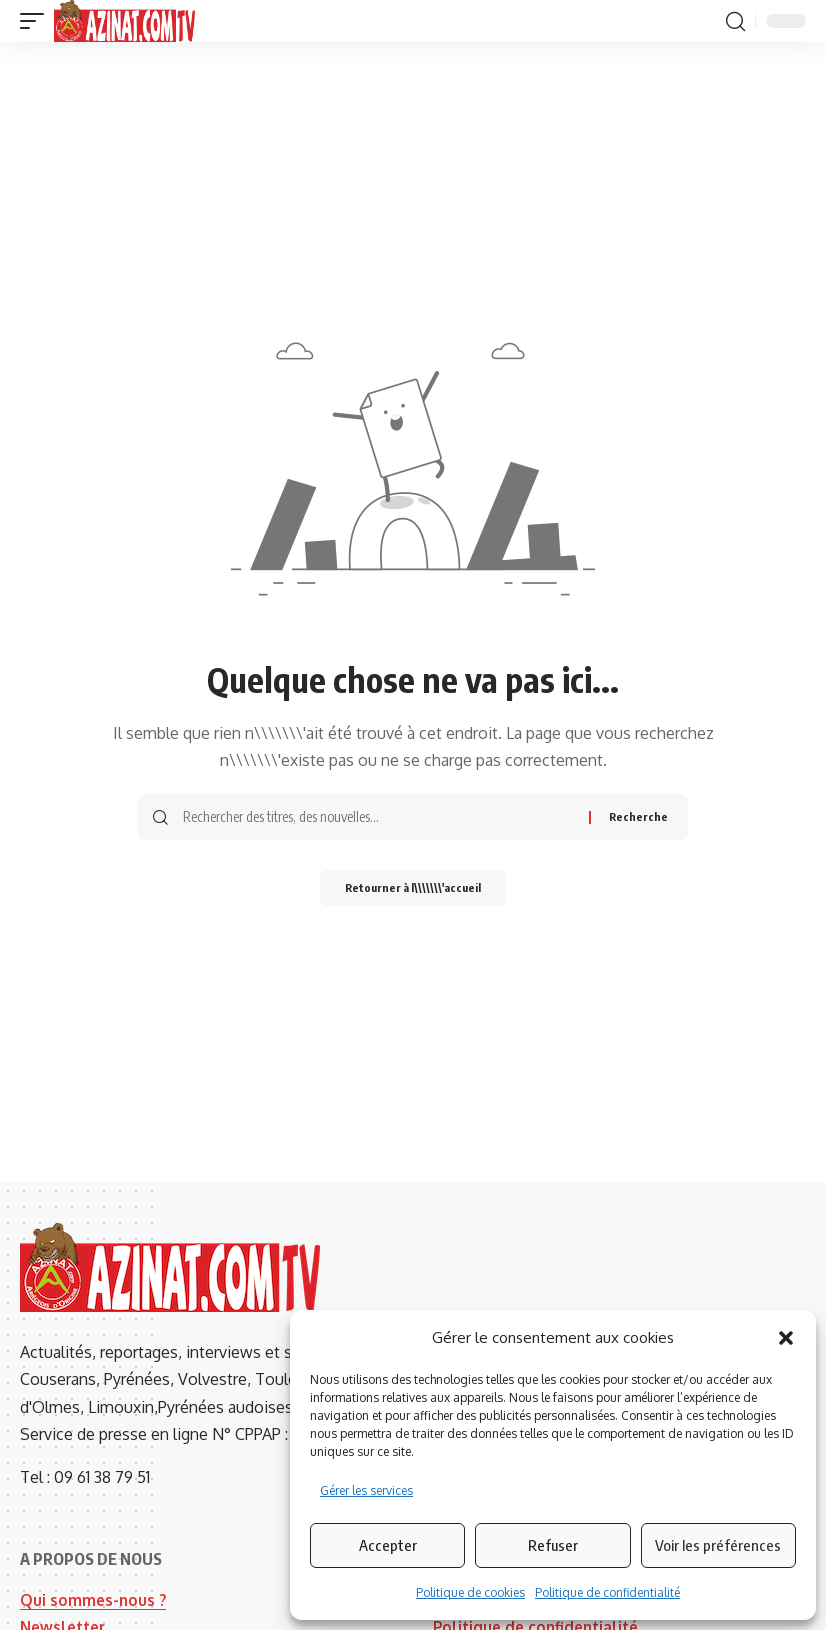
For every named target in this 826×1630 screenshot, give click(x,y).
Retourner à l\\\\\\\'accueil (413, 889)
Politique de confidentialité (607, 1592)
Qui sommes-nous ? (94, 1600)
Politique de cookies (470, 1592)
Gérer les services (366, 1490)
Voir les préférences (718, 1545)
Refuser (553, 1545)
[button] (786, 1338)
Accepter (388, 1545)
